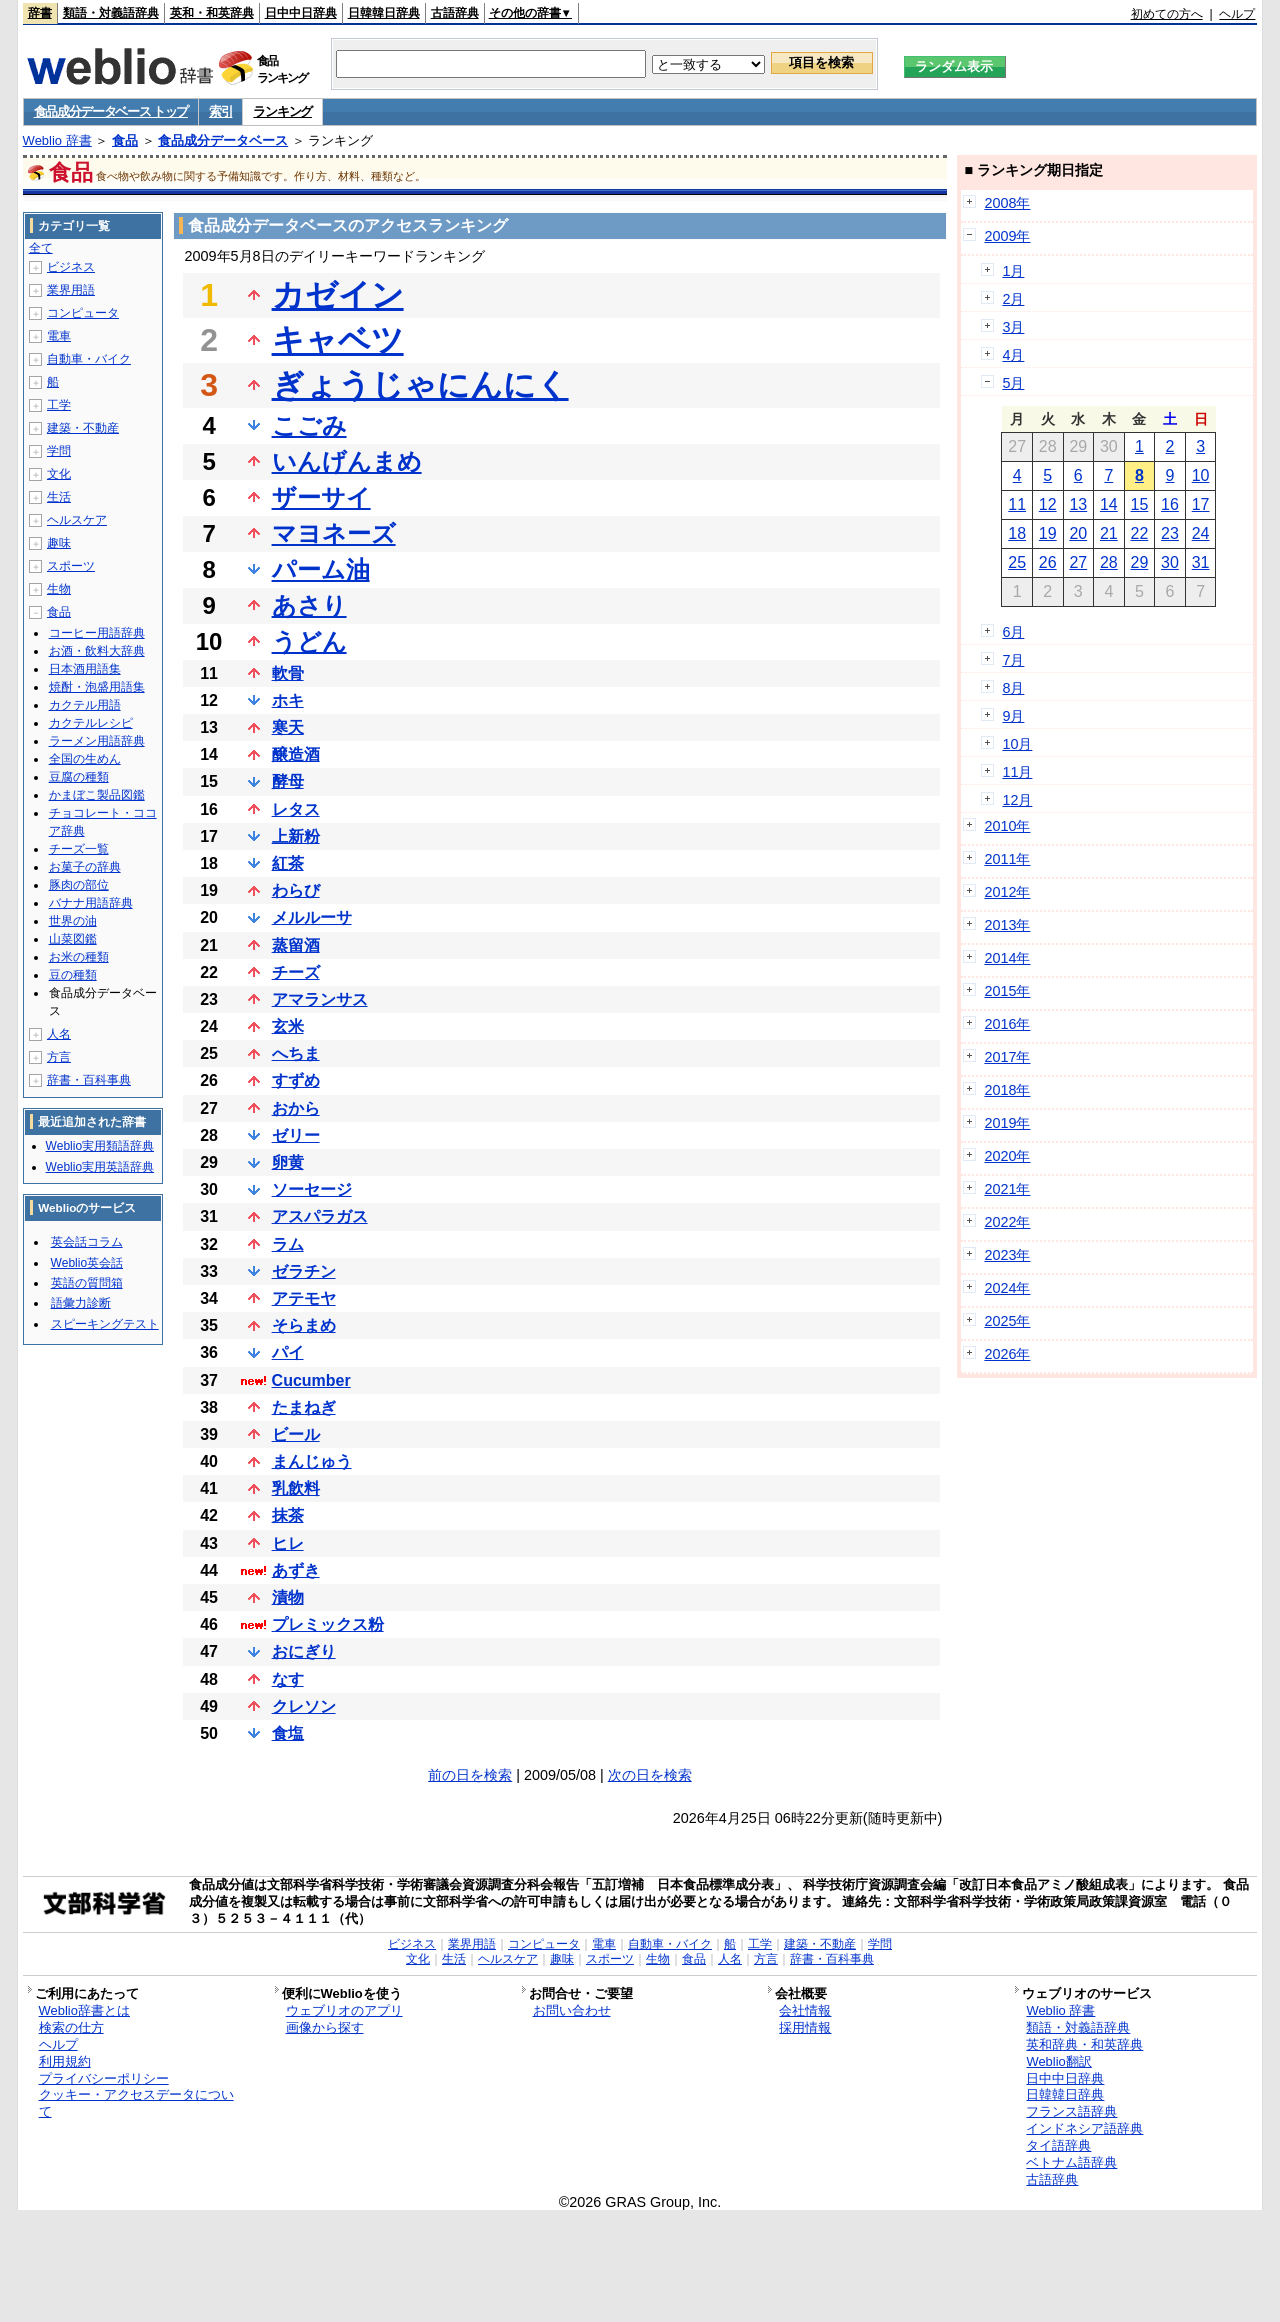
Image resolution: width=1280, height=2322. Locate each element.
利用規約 (65, 2061)
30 (1170, 562)
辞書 (40, 13)
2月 (1013, 299)
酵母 (288, 781)
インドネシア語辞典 (1084, 2128)
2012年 (1007, 892)
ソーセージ (312, 1189)
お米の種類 (79, 957)
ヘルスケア (77, 520)
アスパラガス (320, 1216)
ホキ (288, 700)
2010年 (1007, 826)
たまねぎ (304, 1407)
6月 (1013, 632)
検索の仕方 (71, 2027)
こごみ (309, 425)
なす (288, 1679)
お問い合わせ (572, 2010)
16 (1170, 504)
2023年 (1007, 1255)
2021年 (1007, 1189)
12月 (1017, 800)
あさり (309, 605)
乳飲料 (296, 1488)
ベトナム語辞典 (1071, 2162)
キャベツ (338, 340)
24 (1201, 533)
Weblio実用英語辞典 (100, 1167)
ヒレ (288, 1543)
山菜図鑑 (73, 939)
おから (296, 1108)
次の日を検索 (650, 1775)
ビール (296, 1434)
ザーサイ (321, 497)
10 (1201, 475)
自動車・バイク (89, 359)
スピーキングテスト (105, 1324)
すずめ (296, 1080)
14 (1109, 504)
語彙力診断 (81, 1303)
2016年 (1007, 1024)
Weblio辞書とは (84, 2010)
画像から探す (325, 2027)
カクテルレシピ (91, 723)
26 (1048, 562)
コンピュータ (83, 313)
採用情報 (805, 2027)
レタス (296, 809)
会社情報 (805, 2010)
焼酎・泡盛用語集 (97, 687)
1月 (1013, 271)
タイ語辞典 (1058, 2145)
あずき (296, 1570)
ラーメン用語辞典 (97, 741)
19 (1048, 533)
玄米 (288, 1026)
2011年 (1007, 859)
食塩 (288, 1733)
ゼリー (296, 1135)
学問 (59, 451)
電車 (59, 336)
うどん (309, 641)
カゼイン (338, 295)
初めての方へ (1167, 14)
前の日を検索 (470, 1775)
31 (1201, 562)
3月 (1013, 327)
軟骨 (288, 673)
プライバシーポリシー (104, 2078)
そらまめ (304, 1325)
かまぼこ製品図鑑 (97, 795)
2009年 (1007, 236)
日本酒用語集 (85, 669)
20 (1078, 533)
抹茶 (288, 1515)
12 (1048, 504)
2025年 (1007, 1321)
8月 (1013, 688)
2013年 (1007, 925)
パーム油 (321, 569)
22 (1140, 533)
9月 (1013, 716)
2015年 (1007, 991)
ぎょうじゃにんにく (420, 385)
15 (1140, 504)
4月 (1013, 355)
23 (1170, 533)
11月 (1017, 772)
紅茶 (288, 863)
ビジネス (71, 267)
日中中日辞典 (301, 13)
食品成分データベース (223, 140)
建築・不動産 (83, 428)
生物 (59, 589)
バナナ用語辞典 (91, 903)
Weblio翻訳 (1058, 2061)
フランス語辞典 (1071, 2111)
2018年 (1007, 1090)
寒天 (288, 727)
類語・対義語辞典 (111, 13)
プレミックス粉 (328, 1624)
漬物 (288, 1597)
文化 (59, 474)
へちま (296, 1053)
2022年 (1007, 1222)
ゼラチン (304, 1271)
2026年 (1007, 1354)
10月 (1017, 744)
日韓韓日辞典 (384, 13)
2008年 (1007, 203)
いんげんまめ (347, 461)
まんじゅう (312, 1461)
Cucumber (311, 1380)
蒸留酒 (296, 945)
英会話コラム (87, 1242)
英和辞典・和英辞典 (1084, 2044)
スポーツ (71, 566)
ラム (288, 1244)
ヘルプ (1237, 14)
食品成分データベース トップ (111, 111)
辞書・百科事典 (89, 1080)
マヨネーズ (334, 533)
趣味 (59, 543)
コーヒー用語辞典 (97, 633)
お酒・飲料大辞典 (97, 651)
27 (1078, 562)
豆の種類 (73, 975)
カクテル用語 (85, 705)
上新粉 (296, 836)
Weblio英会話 (87, 1263)
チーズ (296, 972)
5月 (1013, 383)
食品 (125, 140)
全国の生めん (85, 759)
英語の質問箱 (87, 1283)
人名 (59, 1034)
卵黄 (288, 1162)
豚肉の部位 (79, 885)
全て (41, 248)
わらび (296, 890)
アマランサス (320, 999)
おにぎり (304, 1651)
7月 (1013, 660)
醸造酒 (296, 754)
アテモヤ (304, 1298)
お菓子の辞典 (85, 867)
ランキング (282, 111)
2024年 (1007, 1288)
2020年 (1007, 1156)
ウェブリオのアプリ (344, 2010)
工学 (59, 405)
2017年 (1007, 1057)
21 (1109, 533)
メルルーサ (312, 917)
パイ (288, 1352)
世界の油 (73, 921)
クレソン (304, 1706)
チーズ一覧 (79, 849)
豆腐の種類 (79, 777)
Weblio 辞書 (57, 140)
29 (1140, 562)
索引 (220, 111)
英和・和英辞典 (212, 13)
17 (1201, 504)
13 (1078, 504)
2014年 (1007, 958)
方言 (59, 1057)
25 (1017, 562)
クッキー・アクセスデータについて (136, 2103)
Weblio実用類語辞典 (100, 1146)
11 (1017, 504)
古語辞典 (455, 13)
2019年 (1007, 1123)
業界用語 (71, 290)
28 (1109, 562)
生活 (59, 497)
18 (1017, 533)
